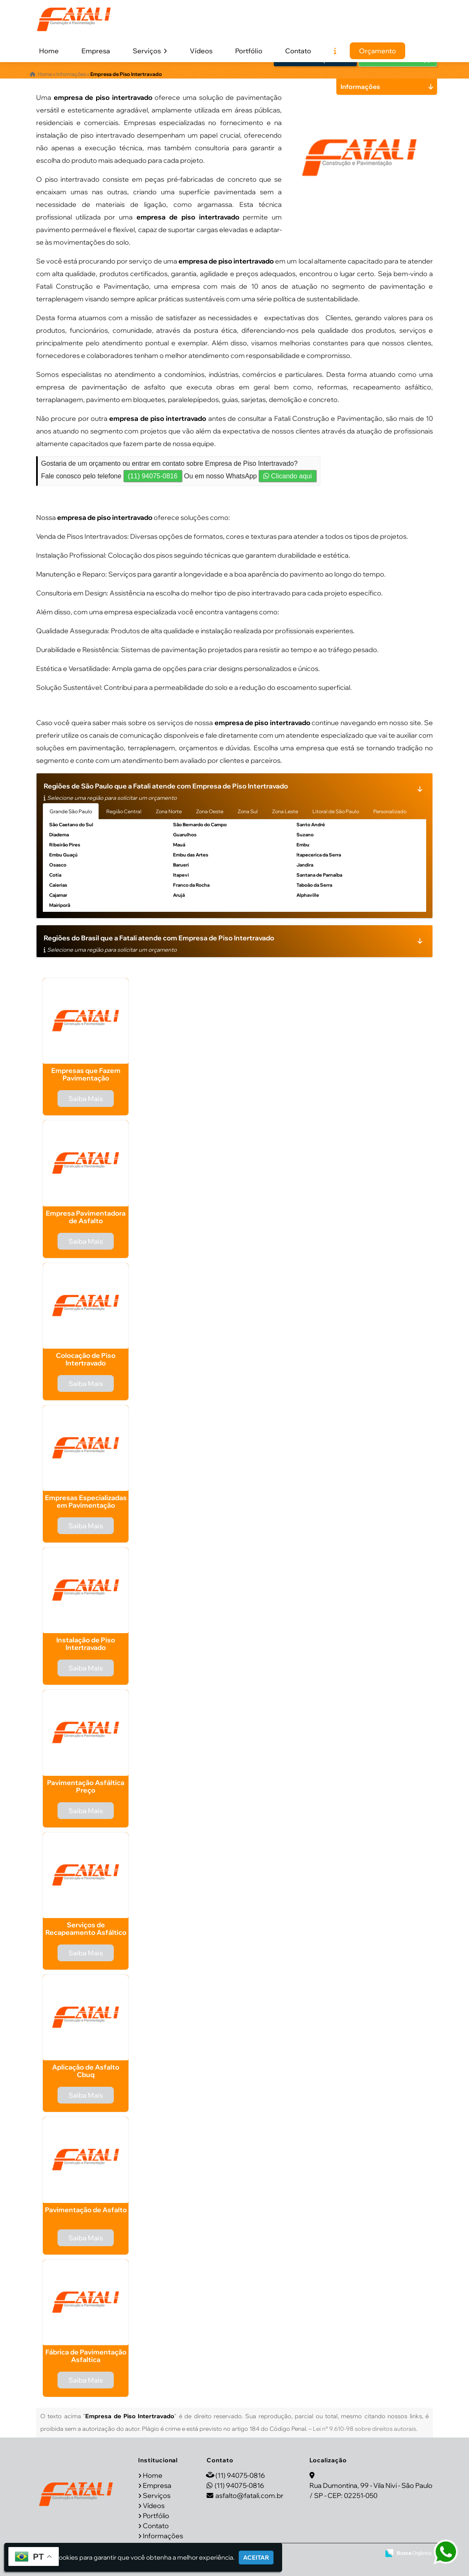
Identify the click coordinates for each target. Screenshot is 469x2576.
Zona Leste (285, 811)
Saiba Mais (85, 1098)
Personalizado (389, 811)
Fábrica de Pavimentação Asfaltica (85, 2356)
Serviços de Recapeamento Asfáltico (85, 1929)
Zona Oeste (209, 811)
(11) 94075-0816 (153, 476)
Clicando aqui (287, 476)
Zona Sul (248, 811)
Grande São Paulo (71, 811)
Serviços (150, 51)
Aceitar (256, 2557)
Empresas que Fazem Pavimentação (86, 1074)
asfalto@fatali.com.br (249, 2495)
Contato (298, 51)
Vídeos (201, 51)
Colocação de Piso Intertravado (85, 1359)
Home (49, 51)
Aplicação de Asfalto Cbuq (85, 2071)
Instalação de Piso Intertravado (85, 1644)
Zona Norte (169, 811)
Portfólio (248, 51)
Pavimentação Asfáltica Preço (85, 1786)
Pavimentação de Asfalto (86, 2209)
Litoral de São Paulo (335, 811)
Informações (163, 2535)
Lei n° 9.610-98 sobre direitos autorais (364, 2428)
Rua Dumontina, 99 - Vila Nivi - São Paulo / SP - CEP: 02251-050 (370, 2490)
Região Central (123, 811)
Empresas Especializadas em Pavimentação (86, 1501)
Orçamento (377, 51)
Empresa (95, 51)
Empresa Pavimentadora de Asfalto (86, 1217)
